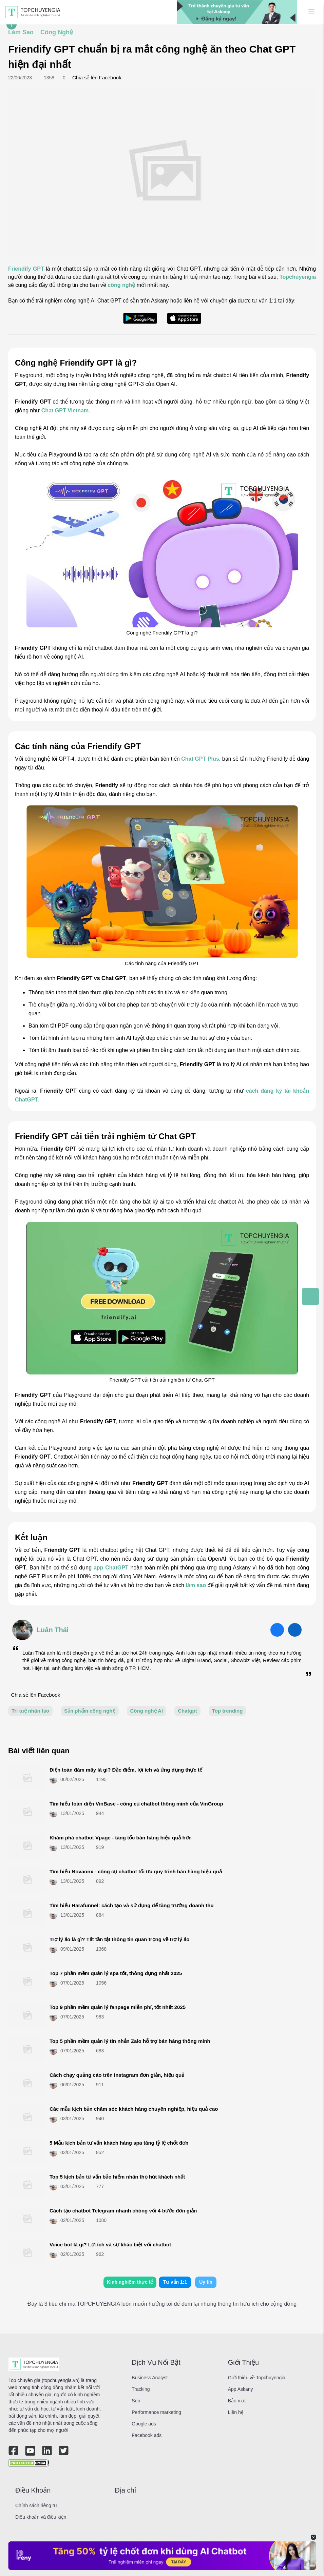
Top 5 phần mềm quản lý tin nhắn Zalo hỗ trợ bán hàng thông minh (130, 2041)
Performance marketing (156, 2412)
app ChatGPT (111, 1567)
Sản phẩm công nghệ (89, 1711)
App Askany (240, 2389)
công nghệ (121, 285)
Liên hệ (236, 2412)
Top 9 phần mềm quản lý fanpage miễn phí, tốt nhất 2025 (118, 2007)
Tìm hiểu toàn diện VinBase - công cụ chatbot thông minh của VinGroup (136, 1804)
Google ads (144, 2423)
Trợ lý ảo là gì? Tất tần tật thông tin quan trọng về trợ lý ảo (119, 1939)
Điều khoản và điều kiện (40, 2517)
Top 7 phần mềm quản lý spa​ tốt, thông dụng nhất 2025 (116, 1973)
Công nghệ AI (146, 1711)
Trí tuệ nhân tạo (30, 1711)
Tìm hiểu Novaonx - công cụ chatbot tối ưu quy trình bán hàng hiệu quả (136, 1871)
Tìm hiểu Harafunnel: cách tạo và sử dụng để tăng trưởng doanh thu (132, 1905)
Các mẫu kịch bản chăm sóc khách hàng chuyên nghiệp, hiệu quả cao (134, 2109)
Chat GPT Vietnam (65, 410)
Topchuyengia (298, 277)
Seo (136, 2400)
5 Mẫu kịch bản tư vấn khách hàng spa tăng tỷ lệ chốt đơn (119, 2143)
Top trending (227, 1711)
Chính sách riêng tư (36, 2505)
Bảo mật (237, 2400)
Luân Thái (53, 1630)
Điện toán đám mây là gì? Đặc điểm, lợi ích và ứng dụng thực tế (126, 1770)
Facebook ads (146, 2435)
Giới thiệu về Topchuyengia (257, 2377)
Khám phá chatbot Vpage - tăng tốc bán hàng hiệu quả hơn (121, 1837)
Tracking (141, 2389)
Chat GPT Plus (200, 759)
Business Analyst (150, 2377)
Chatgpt (187, 1711)
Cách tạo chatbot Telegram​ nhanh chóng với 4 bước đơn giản (123, 2210)
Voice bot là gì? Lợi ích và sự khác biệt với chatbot (110, 2244)
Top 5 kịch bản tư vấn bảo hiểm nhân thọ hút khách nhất (117, 2177)
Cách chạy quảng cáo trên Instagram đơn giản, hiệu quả (117, 2075)
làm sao (196, 1585)
